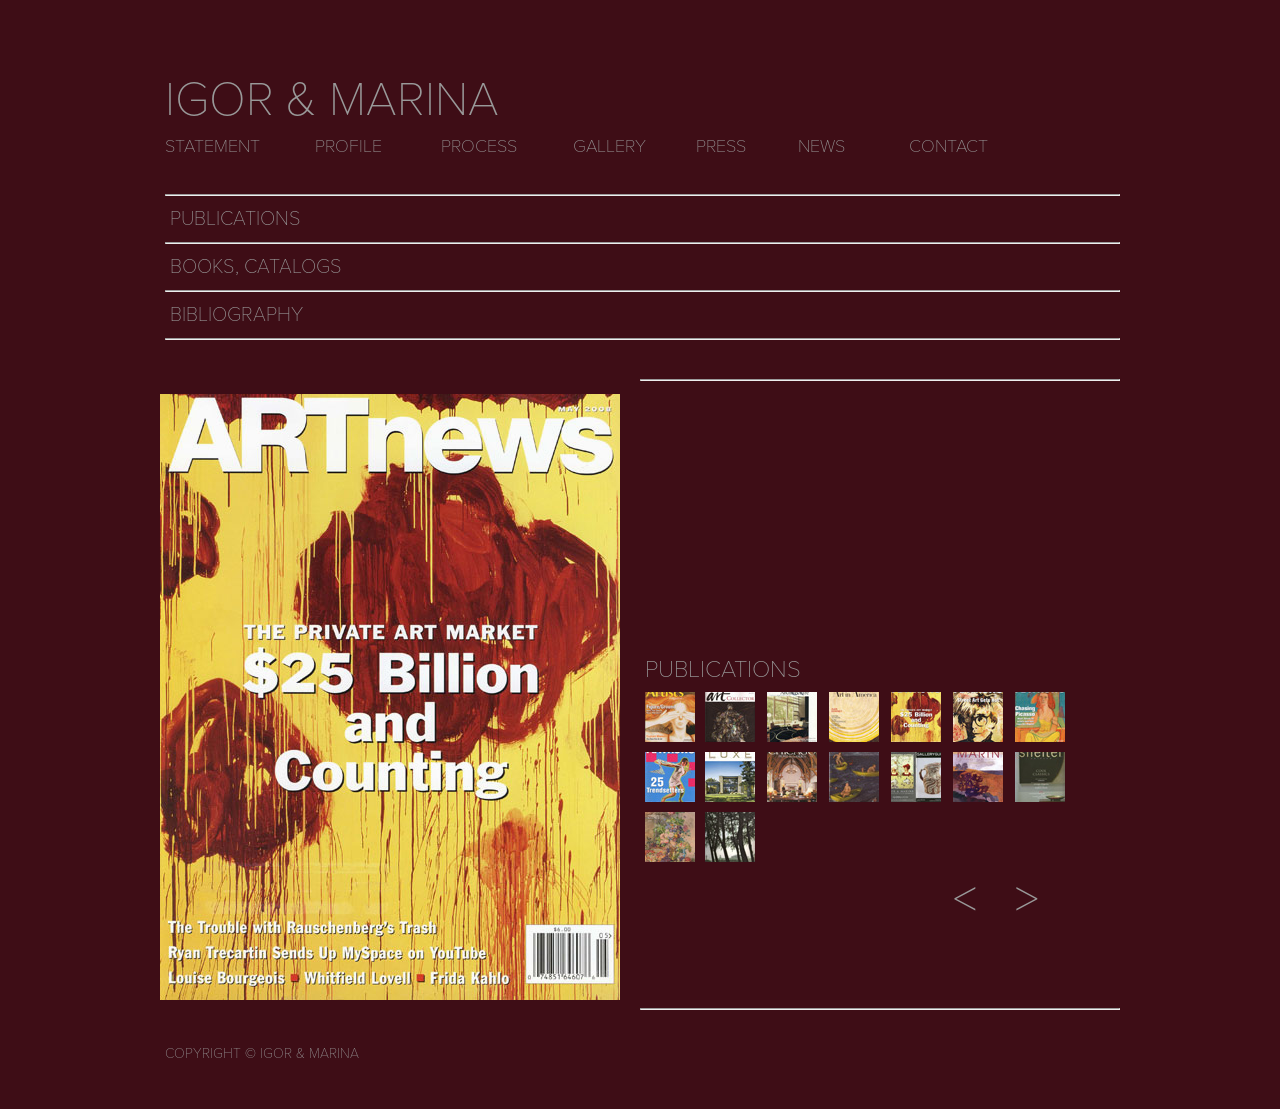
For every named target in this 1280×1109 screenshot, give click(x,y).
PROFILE (348, 146)
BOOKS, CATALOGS (256, 267)
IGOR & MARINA (332, 100)
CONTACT (948, 146)
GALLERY (609, 146)
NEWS (821, 146)
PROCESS (479, 146)
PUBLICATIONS (235, 219)
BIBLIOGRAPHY (236, 315)
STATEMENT (212, 146)
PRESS (721, 146)
